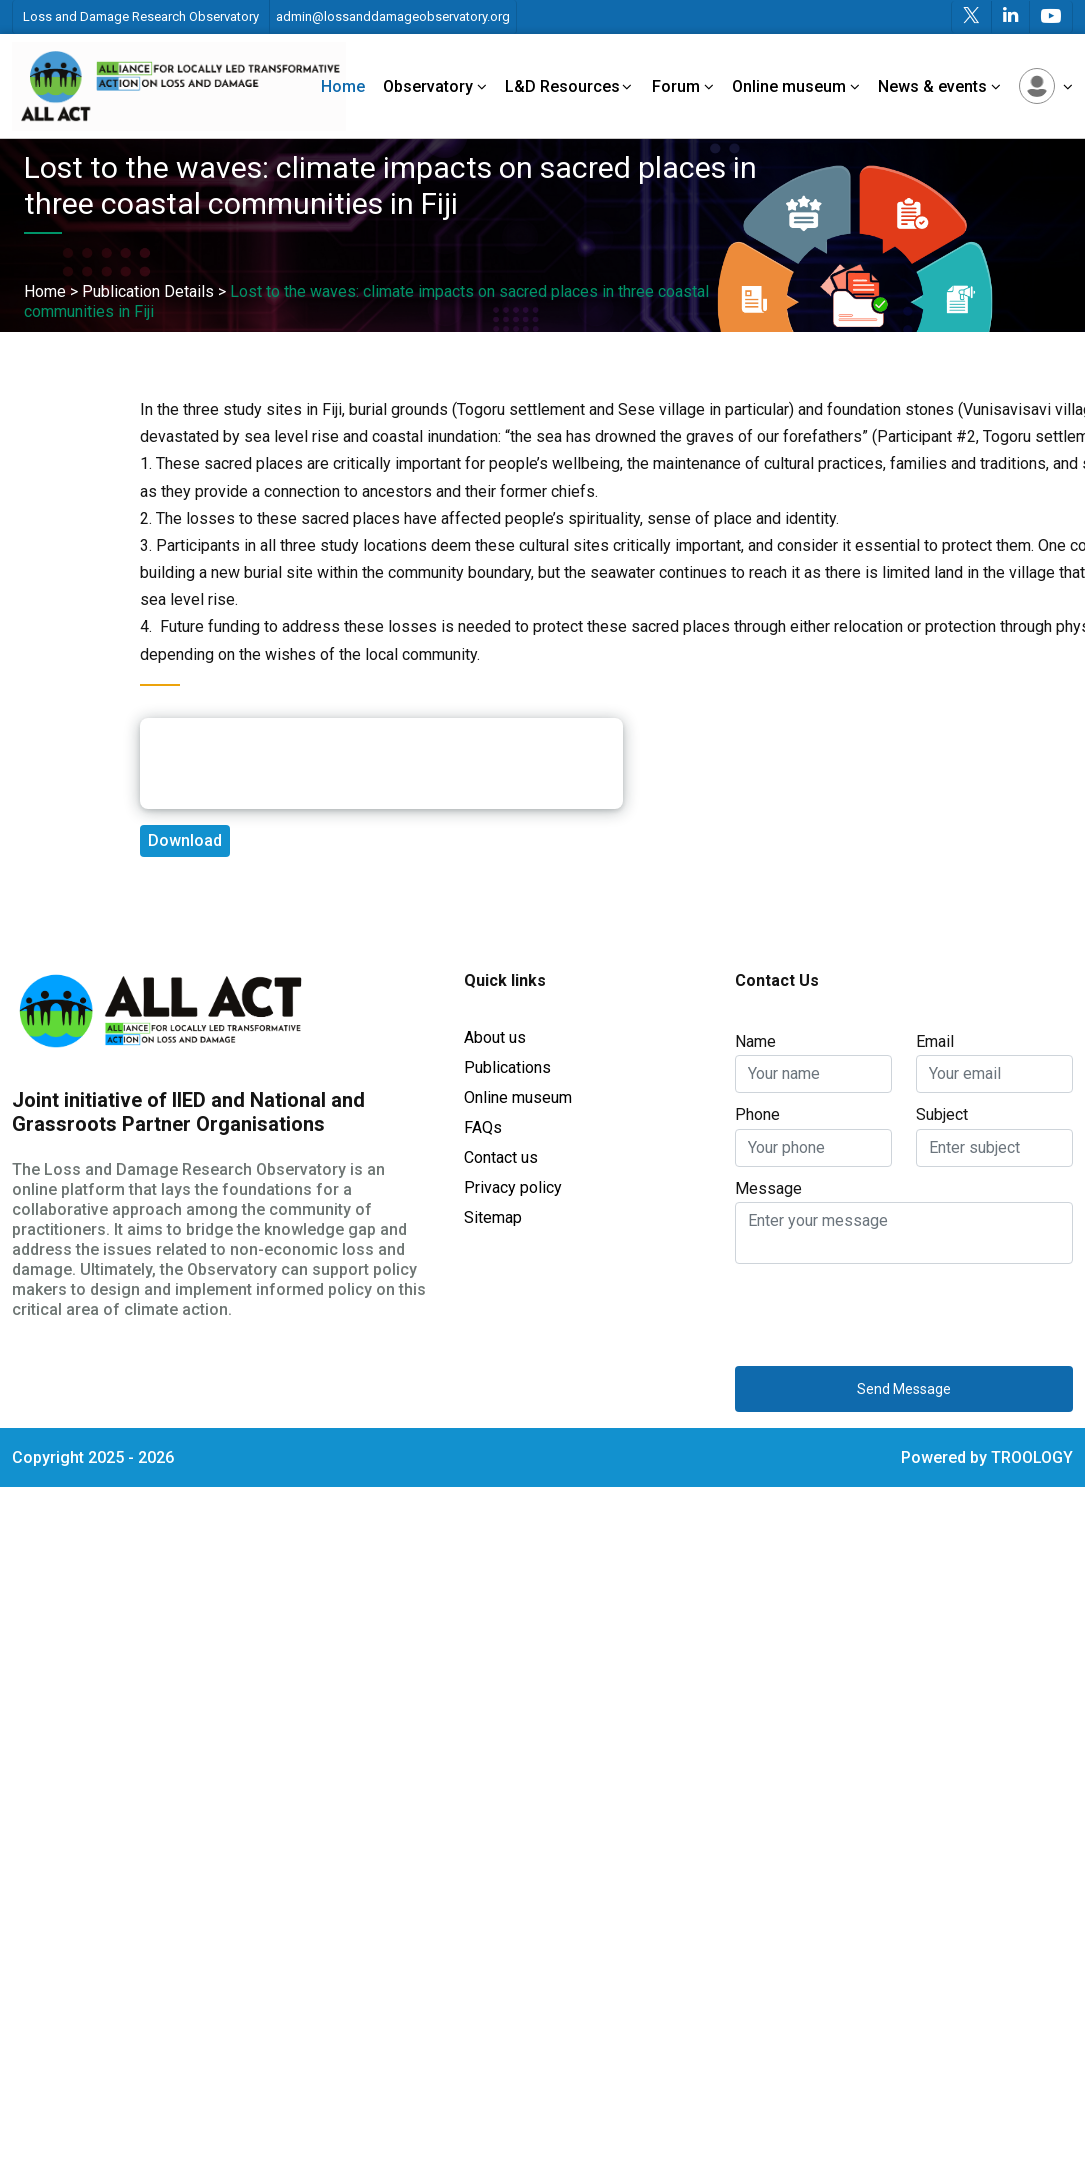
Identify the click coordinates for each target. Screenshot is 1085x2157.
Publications (507, 1067)
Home (343, 86)
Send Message (904, 1389)
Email (935, 1041)
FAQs (483, 1127)
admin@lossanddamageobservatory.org (393, 16)
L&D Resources (569, 86)
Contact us (501, 1157)
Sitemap (493, 1217)
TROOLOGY (1032, 1457)
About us (495, 1037)
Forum (683, 86)
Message (768, 1188)
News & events (939, 86)
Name (755, 1041)
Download (185, 840)
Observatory (435, 86)
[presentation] (887, 1311)
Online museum (796, 86)
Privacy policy (513, 1187)
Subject (942, 1114)
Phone (757, 1114)
